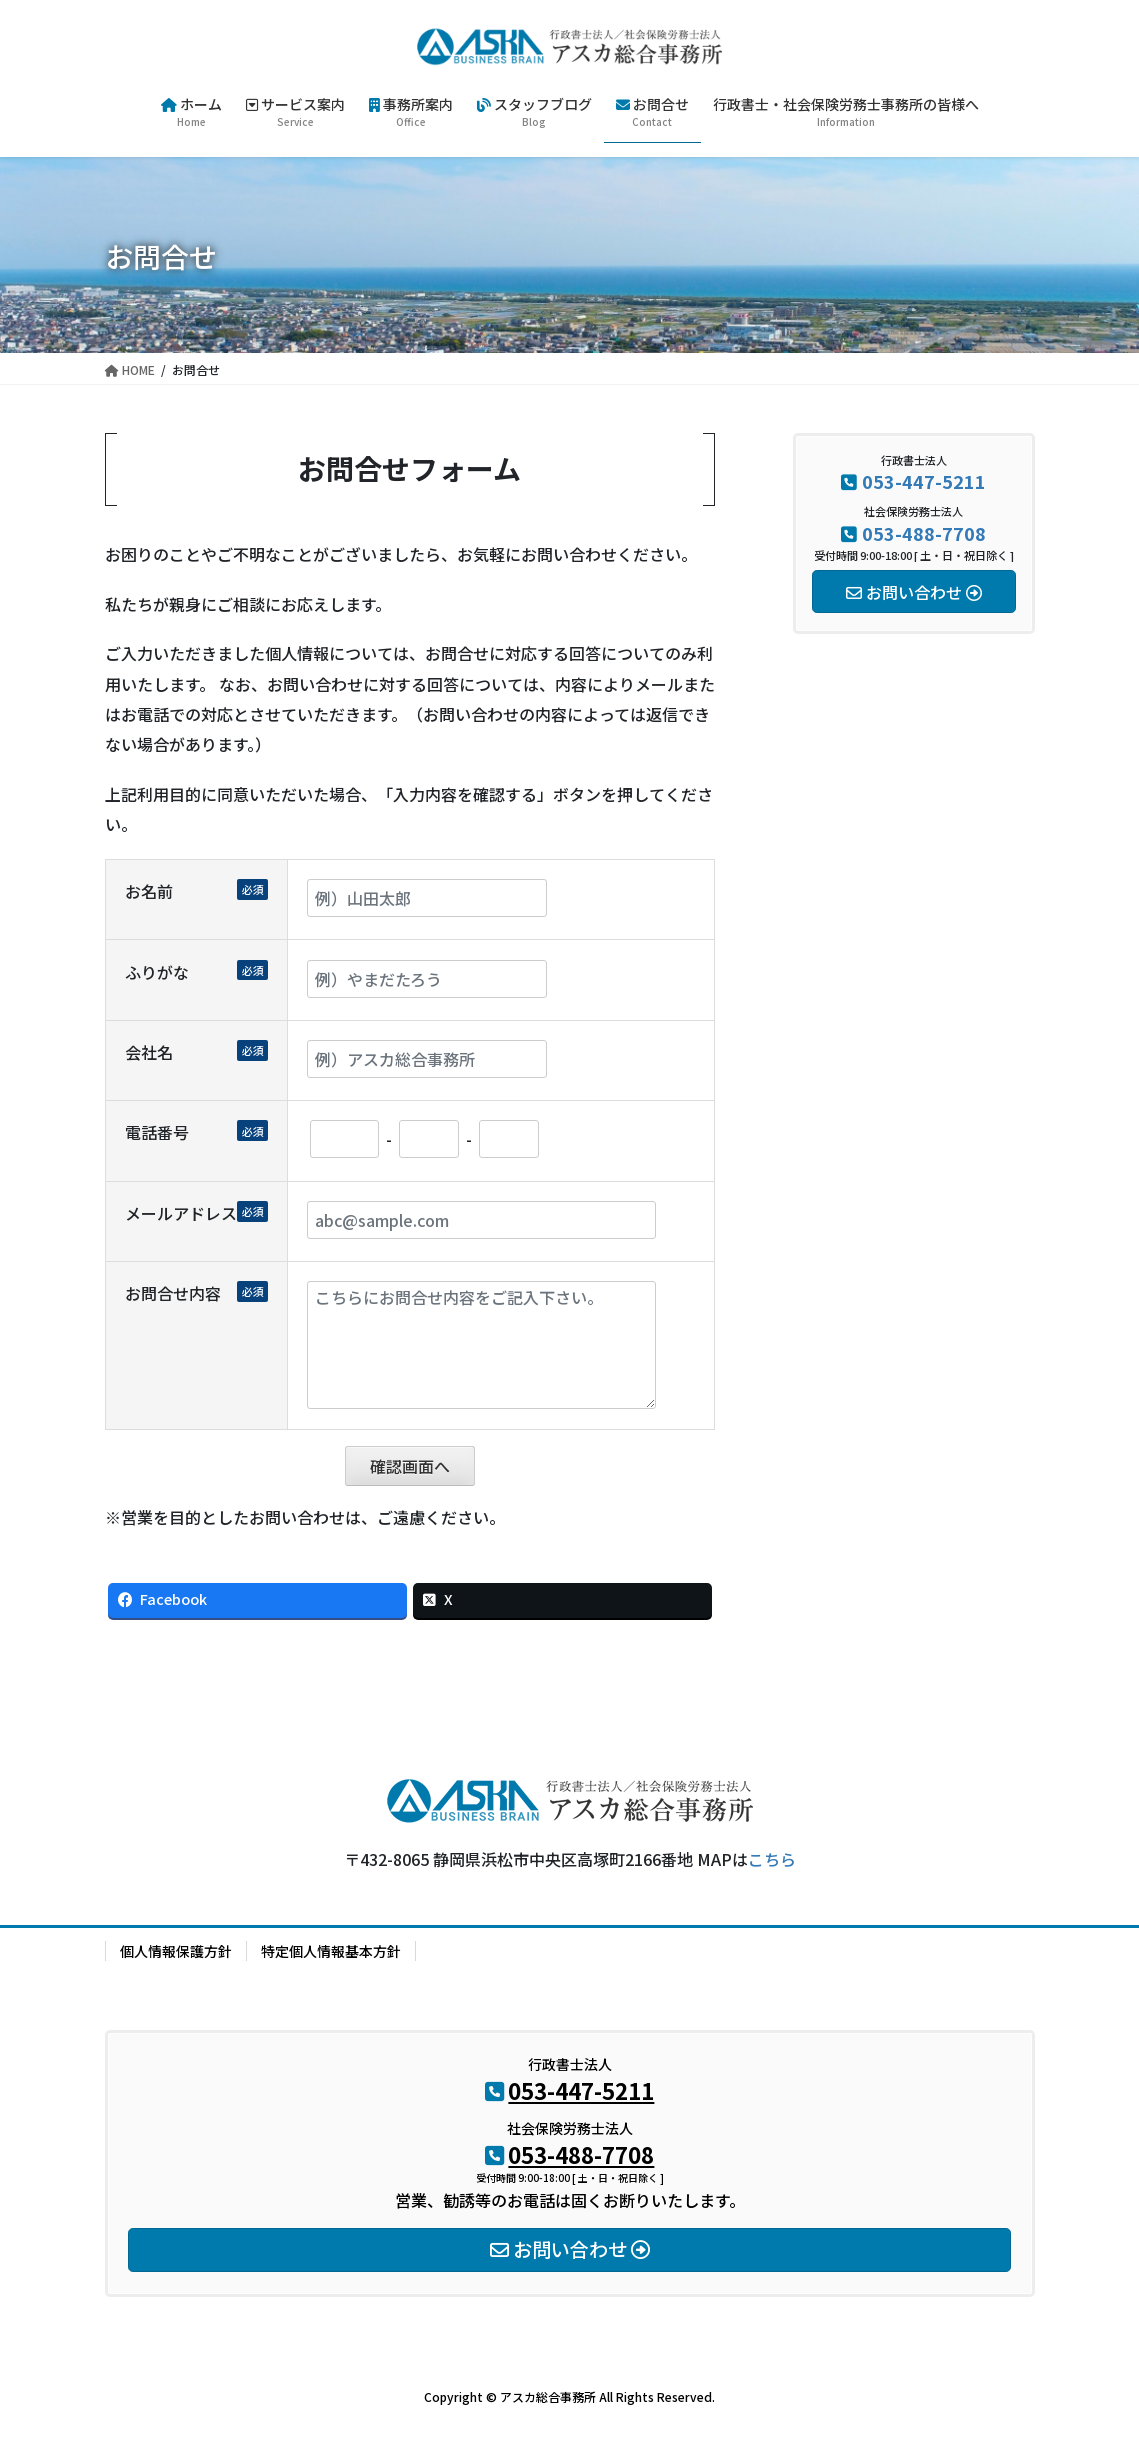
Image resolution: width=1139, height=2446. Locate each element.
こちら (772, 1859)
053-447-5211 (924, 481)
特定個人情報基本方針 (331, 1951)
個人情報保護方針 (176, 1951)
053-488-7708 (924, 533)
